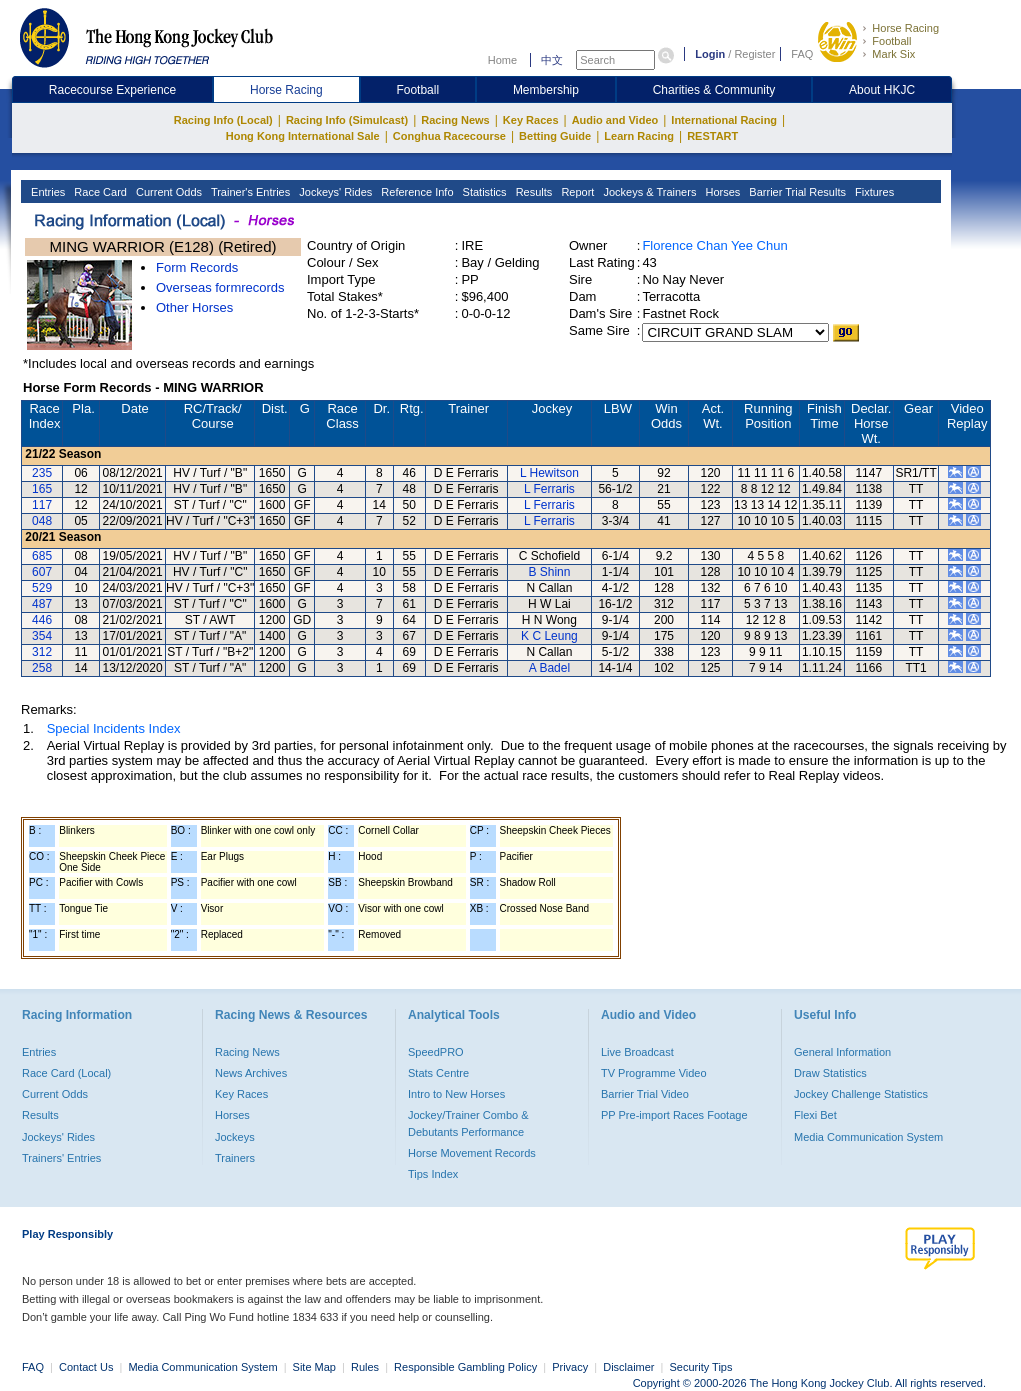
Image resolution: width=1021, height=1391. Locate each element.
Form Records (197, 267)
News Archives (251, 1073)
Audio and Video (615, 120)
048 (42, 521)
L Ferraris (549, 489)
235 (42, 473)
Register (754, 54)
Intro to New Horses (456, 1094)
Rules (366, 1367)
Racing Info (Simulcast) (347, 120)
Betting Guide (555, 136)
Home (502, 60)
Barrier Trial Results (796, 192)
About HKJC (882, 90)
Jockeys (235, 1137)
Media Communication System (868, 1137)
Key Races (531, 120)
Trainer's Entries (249, 192)
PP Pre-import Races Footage (674, 1115)
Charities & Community (714, 90)
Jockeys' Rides (334, 192)
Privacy (570, 1367)
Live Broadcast (637, 1052)
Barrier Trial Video (645, 1094)
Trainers (235, 1158)
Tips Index (433, 1174)
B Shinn (549, 572)
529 (42, 588)
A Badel (549, 668)
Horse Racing (905, 28)
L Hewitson (549, 473)
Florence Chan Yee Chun (714, 245)
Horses (721, 192)
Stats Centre (438, 1073)
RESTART (712, 136)
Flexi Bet (815, 1115)
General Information (842, 1052)
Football (891, 41)
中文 (552, 60)
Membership (546, 90)
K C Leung (549, 636)
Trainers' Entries (61, 1158)
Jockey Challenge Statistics (861, 1094)
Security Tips (701, 1367)
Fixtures (873, 192)
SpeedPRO (436, 1052)
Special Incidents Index (114, 728)
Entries (46, 192)
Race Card (99, 192)
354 (42, 636)
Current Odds (167, 192)
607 (42, 572)
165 (42, 489)
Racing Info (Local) (223, 120)
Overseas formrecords (220, 287)
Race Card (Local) (66, 1073)
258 (42, 668)
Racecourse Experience (112, 90)
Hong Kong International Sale (303, 136)
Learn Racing (639, 136)
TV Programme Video (654, 1073)
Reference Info (415, 192)
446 (42, 620)
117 (42, 505)
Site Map (314, 1367)
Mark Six (893, 54)
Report (576, 192)
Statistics (483, 192)
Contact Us (86, 1367)
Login (710, 54)
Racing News (455, 120)
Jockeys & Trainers (648, 192)
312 (42, 652)
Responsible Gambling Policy (465, 1367)
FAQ (802, 54)
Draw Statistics (830, 1073)
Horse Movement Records (472, 1153)
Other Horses (194, 307)
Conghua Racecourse (449, 136)
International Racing (724, 120)
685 (42, 556)
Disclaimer (628, 1367)
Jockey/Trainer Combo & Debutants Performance (468, 1123)
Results (533, 192)
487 (42, 604)
